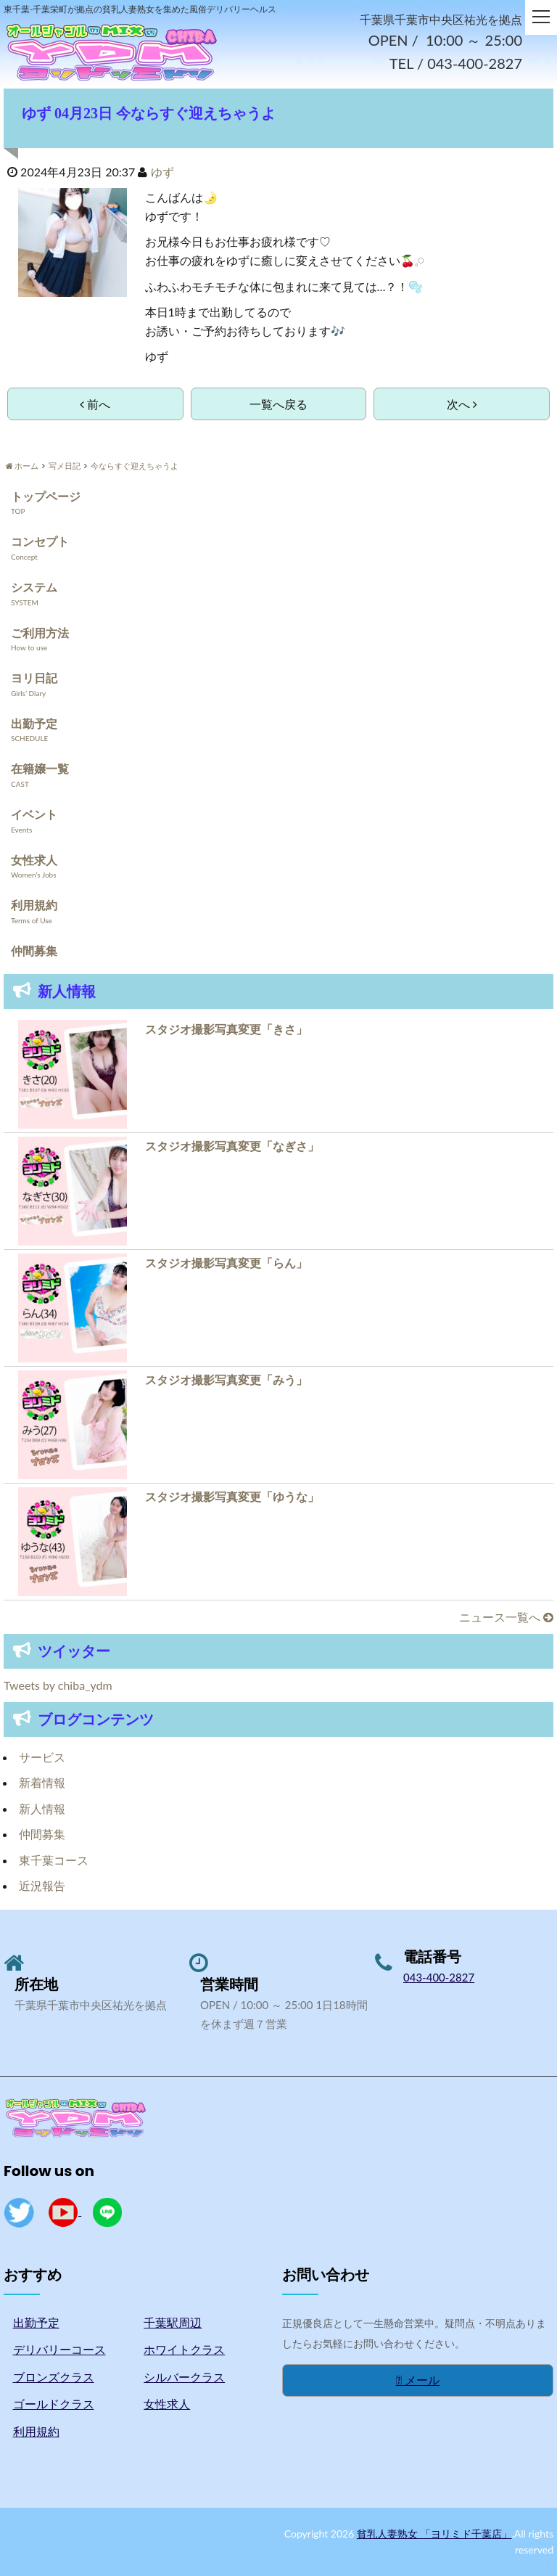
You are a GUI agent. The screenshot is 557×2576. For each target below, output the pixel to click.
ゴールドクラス (53, 2404)
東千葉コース (53, 1860)
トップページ (46, 496)
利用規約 (34, 905)
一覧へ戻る (278, 404)
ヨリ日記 (34, 677)
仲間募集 (34, 950)
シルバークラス (184, 2377)
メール (418, 2380)
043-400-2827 (438, 1977)
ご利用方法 (40, 632)
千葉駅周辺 (173, 2322)
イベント (34, 814)
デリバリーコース (59, 2349)
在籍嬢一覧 (40, 768)
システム (34, 587)
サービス (42, 1757)
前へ (95, 404)
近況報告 (42, 1886)
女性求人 (34, 860)
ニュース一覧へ (506, 1617)
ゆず (162, 172)
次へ (462, 404)
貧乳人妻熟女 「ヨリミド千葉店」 (434, 2533)
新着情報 (42, 1782)
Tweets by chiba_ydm (58, 1685)
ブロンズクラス (53, 2377)
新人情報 (42, 1808)
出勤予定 (34, 723)
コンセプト (40, 542)
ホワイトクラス (184, 2349)
